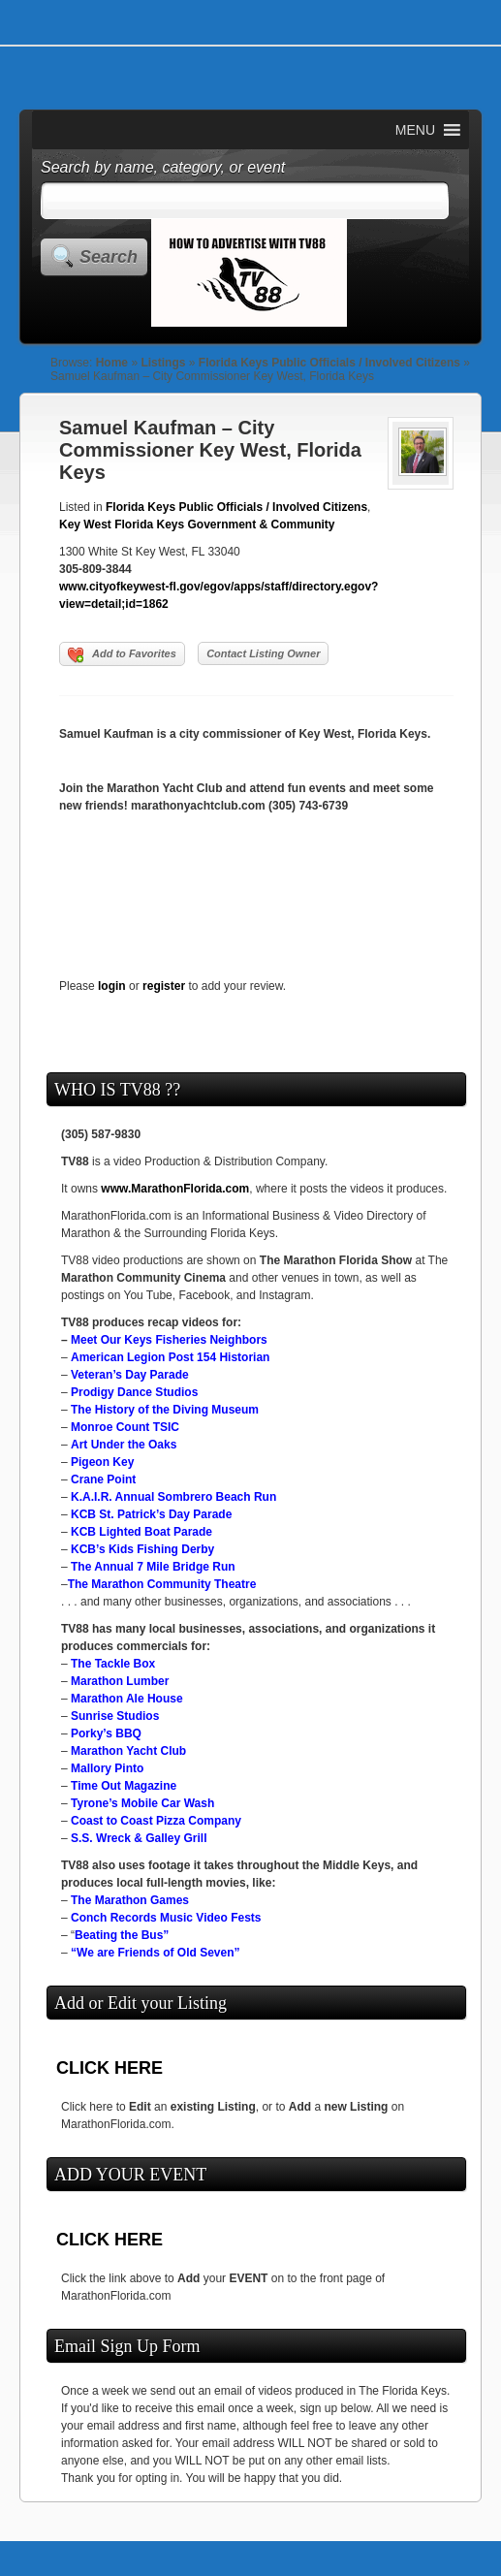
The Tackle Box (113, 1663)
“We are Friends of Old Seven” (155, 1952)
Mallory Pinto (107, 1768)
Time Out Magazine (123, 1786)
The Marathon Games (130, 1900)
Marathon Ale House (127, 1698)
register (163, 986)
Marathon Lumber (120, 1681)
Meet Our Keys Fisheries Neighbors (169, 1340)
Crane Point (103, 1479)
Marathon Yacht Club (128, 1751)
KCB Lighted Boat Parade (141, 1532)
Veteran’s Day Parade (130, 1375)
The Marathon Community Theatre (162, 1584)
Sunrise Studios (115, 1716)
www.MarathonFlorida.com (175, 1188)
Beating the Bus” (122, 1935)
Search (108, 257)
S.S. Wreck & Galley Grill (139, 1838)
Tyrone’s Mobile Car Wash (142, 1803)
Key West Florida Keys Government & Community (197, 524)
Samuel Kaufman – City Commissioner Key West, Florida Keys (210, 450)
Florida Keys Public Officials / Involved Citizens (329, 362)
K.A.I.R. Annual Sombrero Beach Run (173, 1497)
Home (112, 362)
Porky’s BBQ (106, 1733)
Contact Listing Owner (263, 653)
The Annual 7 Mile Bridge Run (153, 1567)
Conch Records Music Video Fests (166, 1917)
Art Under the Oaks (123, 1444)
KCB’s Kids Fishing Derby (142, 1549)
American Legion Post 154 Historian (170, 1357)
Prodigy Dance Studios (134, 1392)
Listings (163, 362)
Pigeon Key (102, 1462)
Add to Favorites (122, 655)
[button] (415, 130)
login (112, 986)
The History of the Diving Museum (165, 1409)
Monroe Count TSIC (125, 1427)
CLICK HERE (109, 2068)
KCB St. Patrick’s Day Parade (151, 1514)
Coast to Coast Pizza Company (156, 1821)
